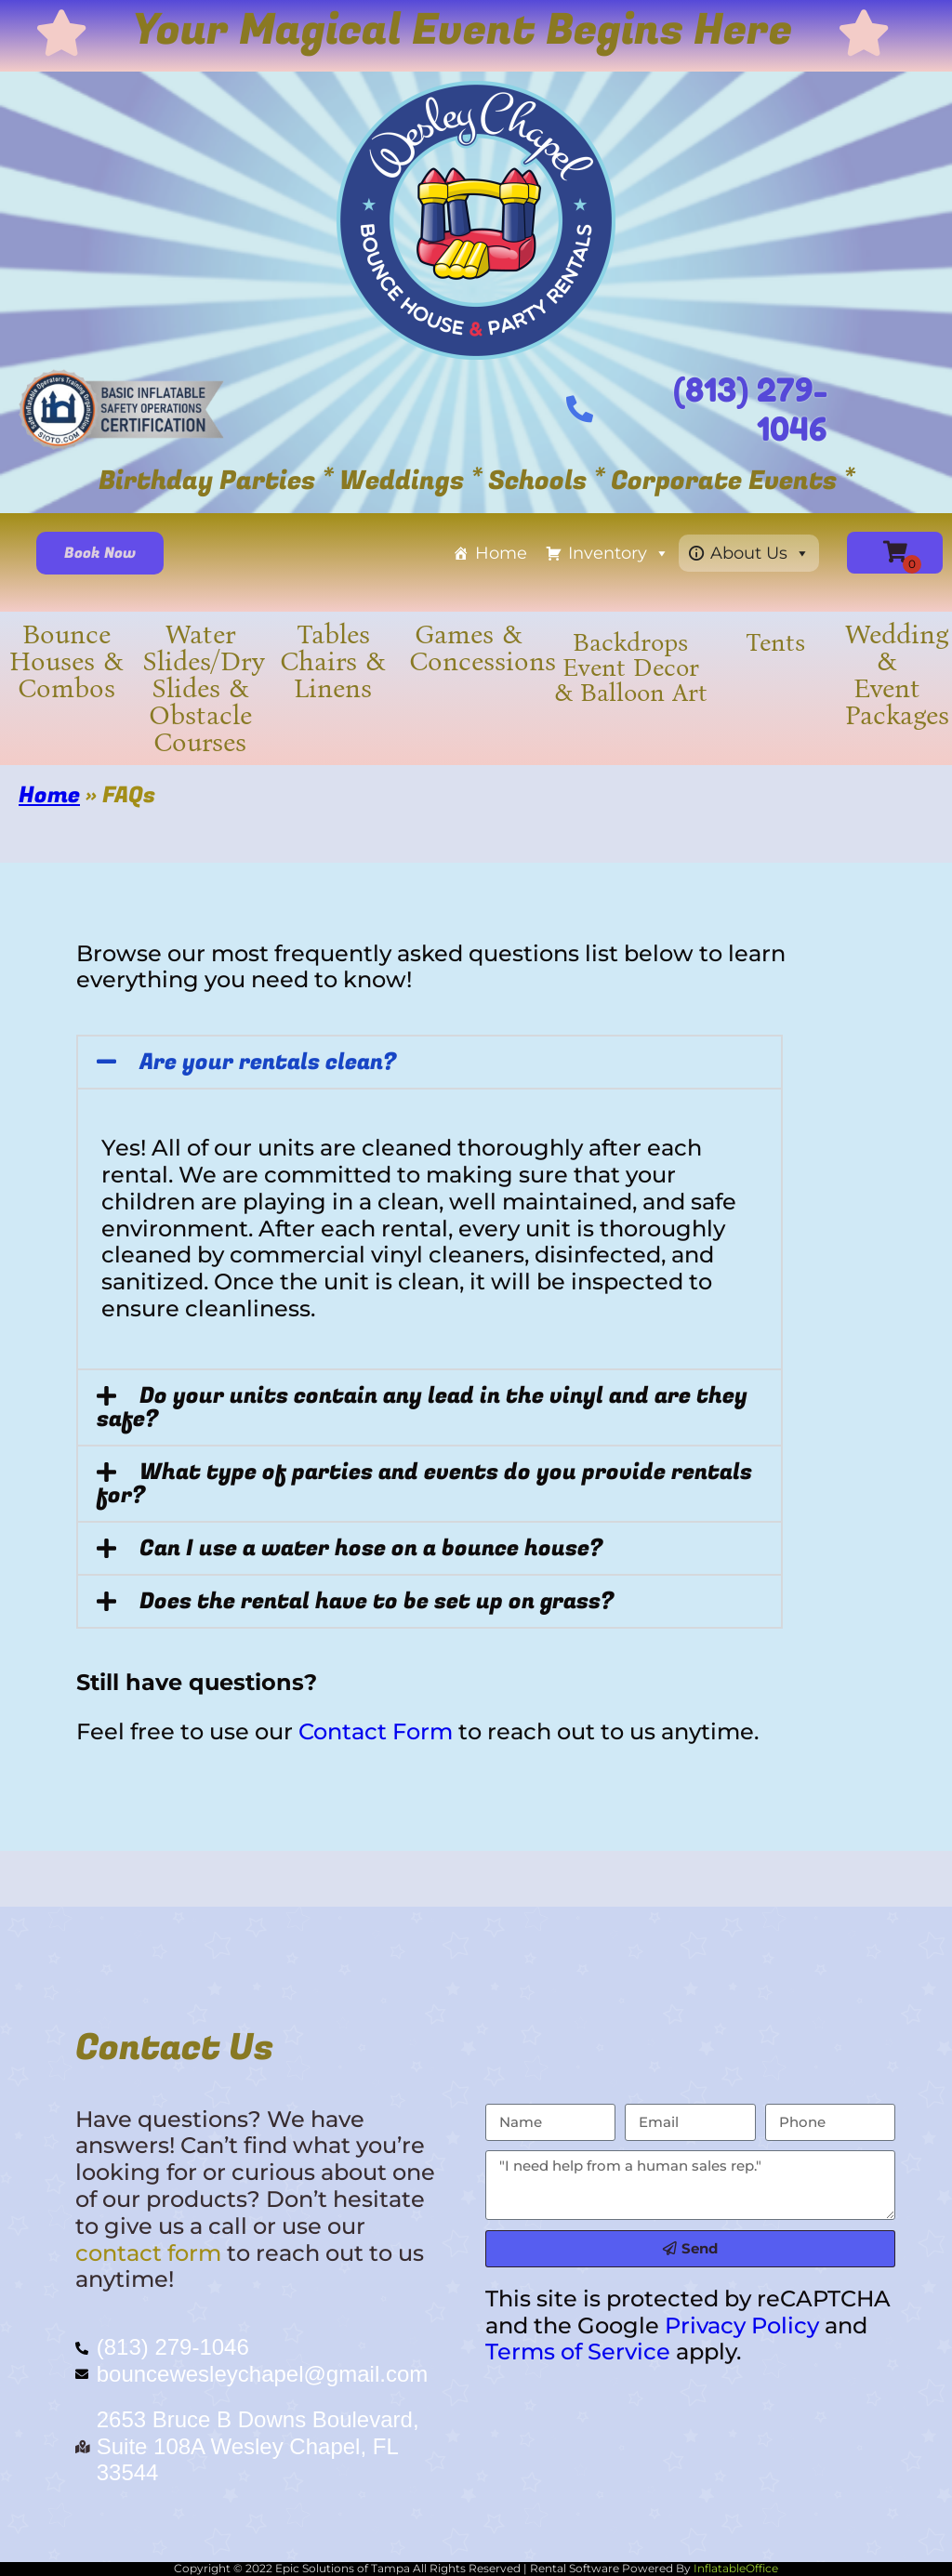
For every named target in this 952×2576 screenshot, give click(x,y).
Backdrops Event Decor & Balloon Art (630, 667)
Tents (775, 642)
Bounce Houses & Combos (66, 661)
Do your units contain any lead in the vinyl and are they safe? (422, 1407)
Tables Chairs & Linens (333, 661)
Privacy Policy (742, 2325)
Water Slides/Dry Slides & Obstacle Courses (203, 688)
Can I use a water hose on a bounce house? (370, 1548)
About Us (760, 553)
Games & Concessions (482, 648)
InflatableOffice (736, 2568)
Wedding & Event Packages (897, 675)
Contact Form (375, 1731)
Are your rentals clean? (267, 1062)
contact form (148, 2252)
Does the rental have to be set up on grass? (376, 1601)
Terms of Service (577, 2351)
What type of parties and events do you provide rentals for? (424, 1484)
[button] (429, 1062)
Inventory (618, 553)
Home (501, 553)
